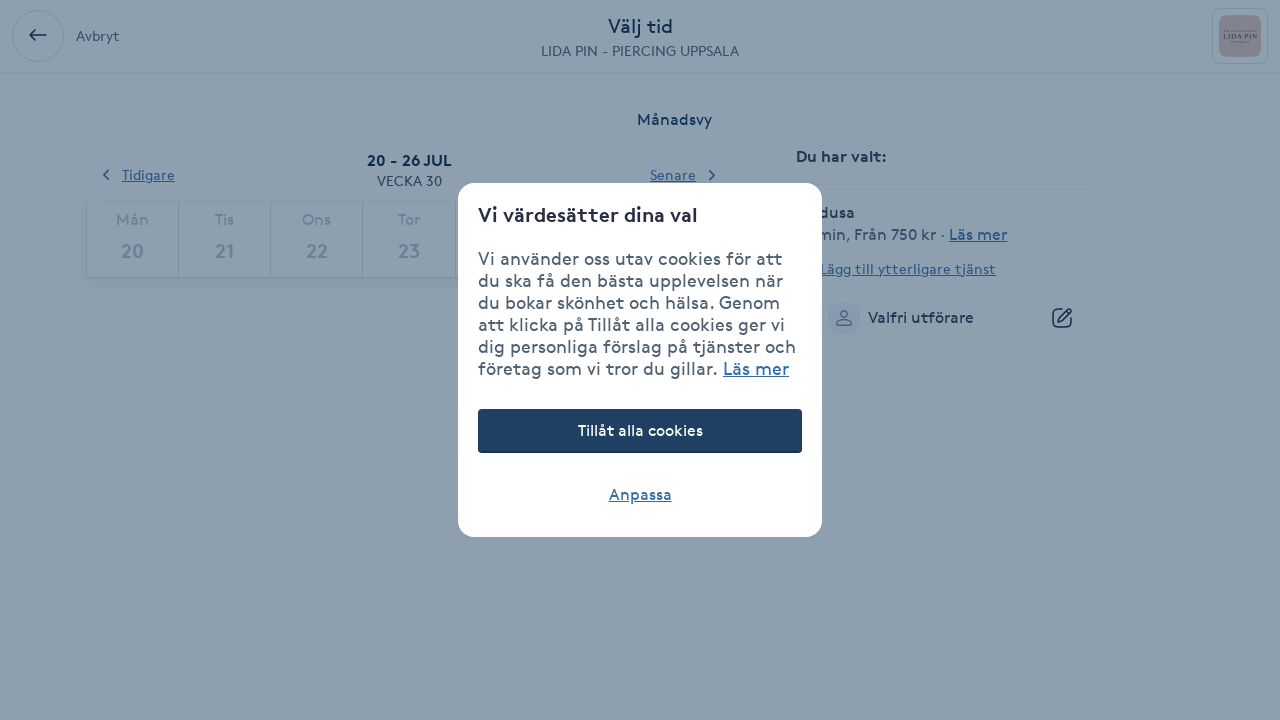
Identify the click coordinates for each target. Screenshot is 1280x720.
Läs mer (756, 368)
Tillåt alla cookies (640, 430)
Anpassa (640, 494)
